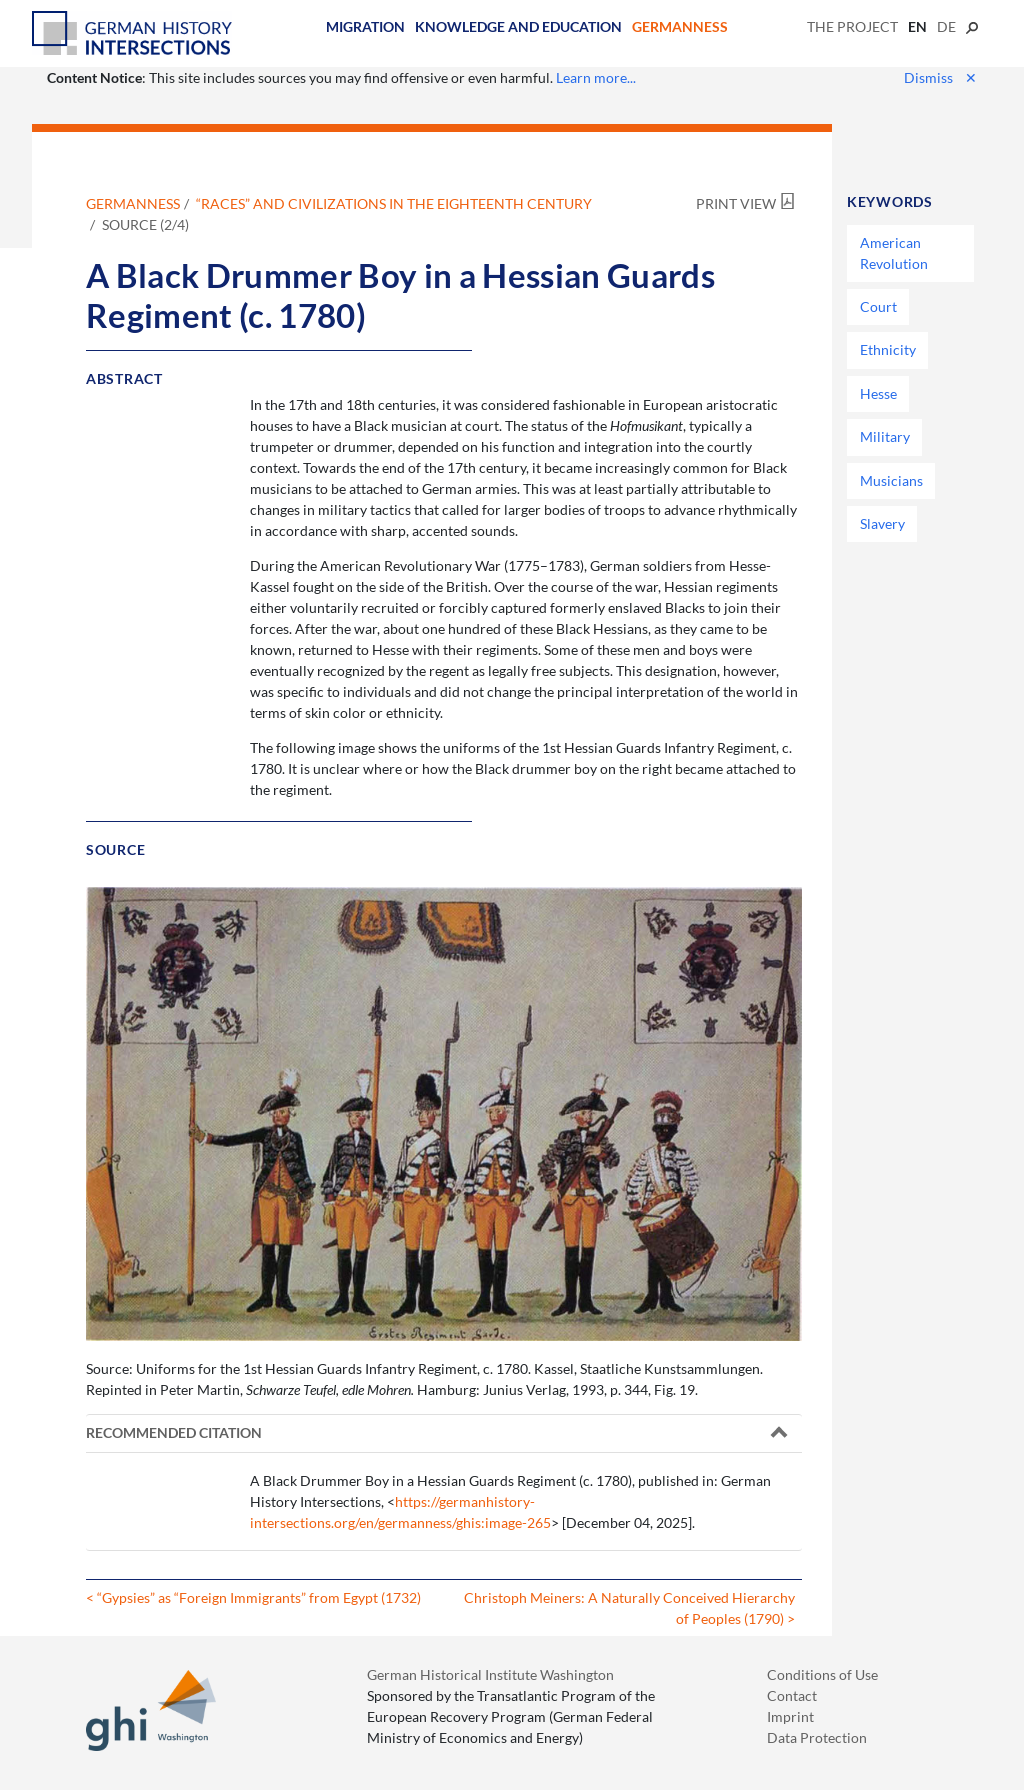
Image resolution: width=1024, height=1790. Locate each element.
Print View (736, 203)
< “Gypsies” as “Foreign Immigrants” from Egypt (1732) (253, 1597)
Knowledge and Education (518, 26)
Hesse (878, 393)
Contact (792, 1695)
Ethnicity (888, 349)
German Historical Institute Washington (490, 1674)
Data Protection (817, 1737)
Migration (365, 26)
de (946, 26)
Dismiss (940, 77)
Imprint (790, 1716)
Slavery (882, 523)
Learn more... (596, 77)
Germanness (680, 26)
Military (885, 436)
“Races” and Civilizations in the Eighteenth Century (394, 203)
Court (878, 306)
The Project (852, 26)
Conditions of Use (822, 1674)
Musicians (891, 480)
